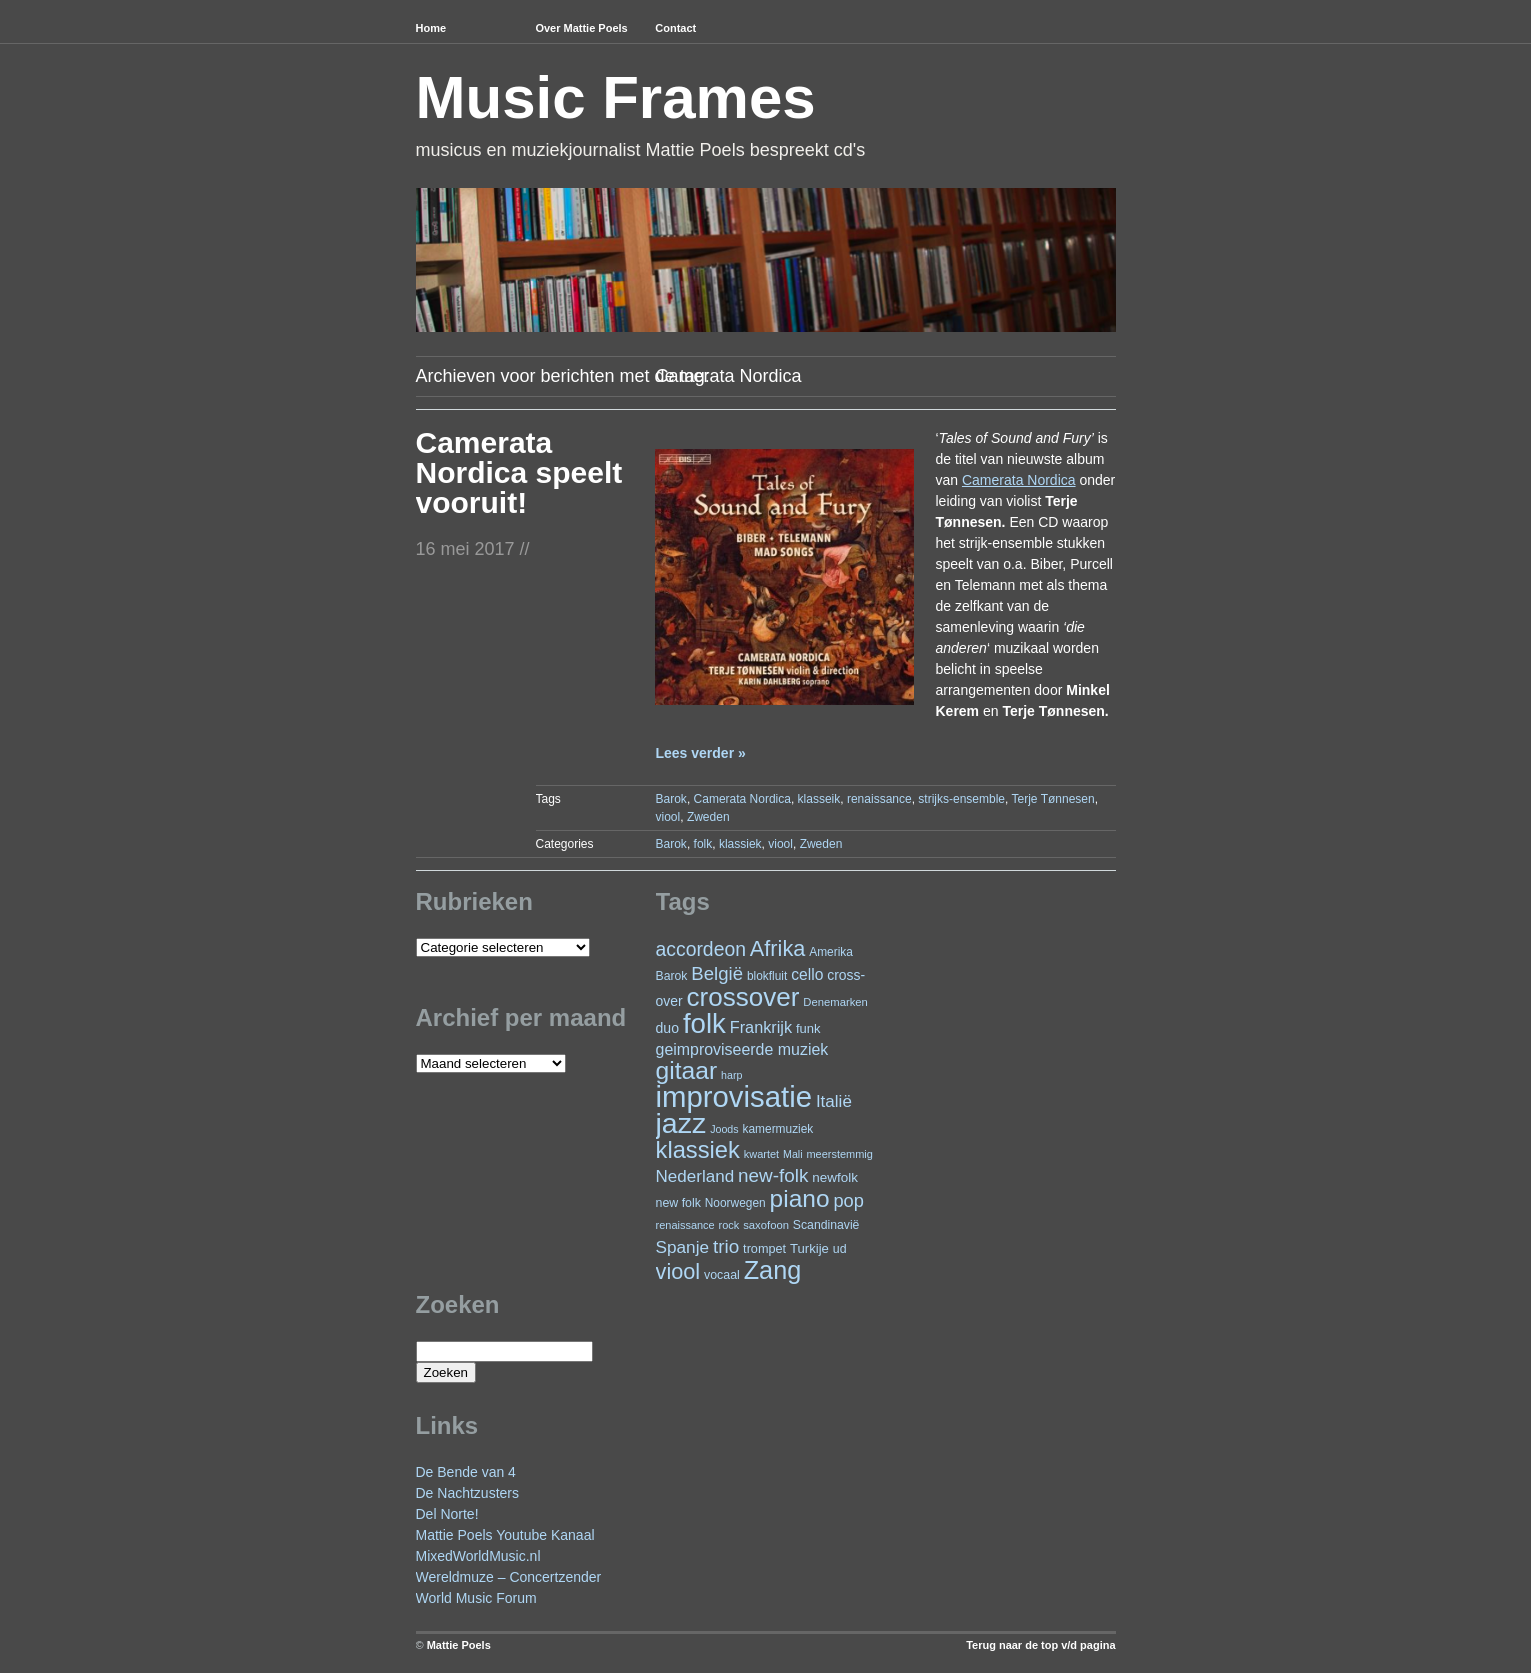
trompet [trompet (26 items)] (764, 1249)
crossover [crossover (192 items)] (743, 997)
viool (668, 817)
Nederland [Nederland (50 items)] (695, 1176)
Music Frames (616, 97)
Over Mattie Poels (581, 28)
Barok (671, 799)
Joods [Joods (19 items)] (724, 1129)
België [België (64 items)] (717, 973)
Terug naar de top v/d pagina (1040, 1645)
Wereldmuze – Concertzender (509, 1577)
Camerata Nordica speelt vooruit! (519, 472)
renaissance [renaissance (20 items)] (685, 1225)
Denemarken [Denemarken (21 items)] (835, 1002)
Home (431, 28)
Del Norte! (447, 1514)
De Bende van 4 (466, 1472)
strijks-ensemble (961, 799)
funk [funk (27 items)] (808, 1028)
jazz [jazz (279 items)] (681, 1123)
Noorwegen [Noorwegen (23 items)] (735, 1203)
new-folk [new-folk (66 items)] (773, 1175)
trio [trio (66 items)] (726, 1246)
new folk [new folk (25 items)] (678, 1203)
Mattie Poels (459, 1645)
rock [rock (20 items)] (729, 1225)
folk (703, 844)
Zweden (708, 817)
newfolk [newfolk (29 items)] (835, 1177)
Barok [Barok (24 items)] (672, 976)
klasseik (819, 799)
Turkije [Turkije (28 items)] (809, 1248)
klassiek (740, 844)
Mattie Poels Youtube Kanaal (505, 1535)
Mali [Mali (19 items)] (793, 1154)
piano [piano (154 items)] (800, 1198)
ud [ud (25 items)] (840, 1249)
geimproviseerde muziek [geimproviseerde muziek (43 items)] (742, 1049)
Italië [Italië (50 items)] (834, 1101)
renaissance (879, 799)
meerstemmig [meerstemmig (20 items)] (839, 1154)
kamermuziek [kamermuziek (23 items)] (778, 1129)
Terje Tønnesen (1053, 799)
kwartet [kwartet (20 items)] (761, 1154)
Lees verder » (700, 753)
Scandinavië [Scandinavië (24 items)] (826, 1225)
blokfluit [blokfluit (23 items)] (767, 976)
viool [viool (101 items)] (678, 1271)
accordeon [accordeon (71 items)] (701, 949)
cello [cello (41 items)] (807, 974)
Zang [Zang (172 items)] (773, 1270)
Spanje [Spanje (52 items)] (683, 1247)
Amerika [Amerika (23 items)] (831, 952)
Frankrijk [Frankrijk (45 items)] (761, 1027)
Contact (675, 28)
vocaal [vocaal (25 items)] (722, 1275)
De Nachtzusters (467, 1493)
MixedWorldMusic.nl (478, 1556)
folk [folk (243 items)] (704, 1023)
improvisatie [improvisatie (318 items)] (734, 1096)
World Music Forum (476, 1598)
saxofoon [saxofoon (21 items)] (766, 1225)
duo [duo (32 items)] (668, 1028)
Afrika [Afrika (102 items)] (777, 948)
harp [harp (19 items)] (731, 1075)
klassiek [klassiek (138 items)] (698, 1150)
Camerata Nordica (742, 799)
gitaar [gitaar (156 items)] (687, 1070)
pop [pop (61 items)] (848, 1200)
